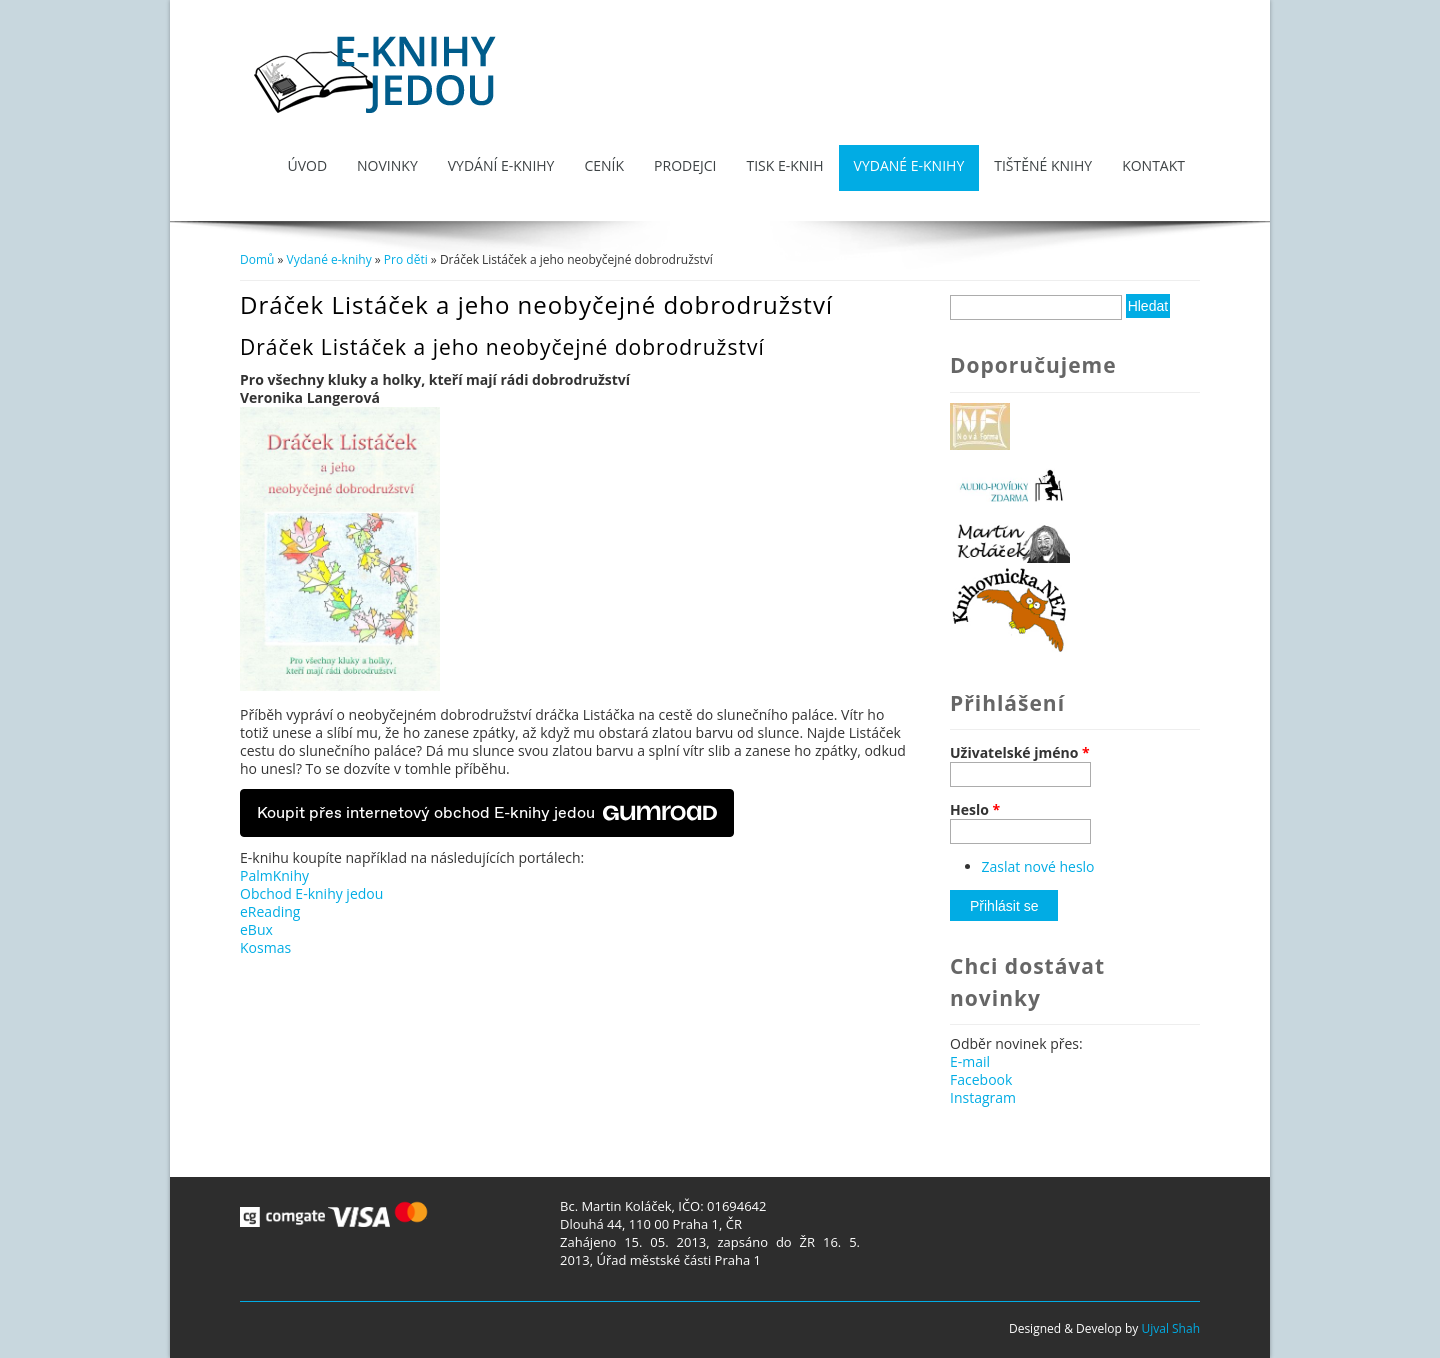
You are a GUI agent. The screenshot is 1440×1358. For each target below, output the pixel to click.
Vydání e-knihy (501, 165)
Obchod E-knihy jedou (311, 893)
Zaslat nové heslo (1038, 866)
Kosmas (265, 947)
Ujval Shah (1170, 1328)
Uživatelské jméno (1020, 753)
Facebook (981, 1079)
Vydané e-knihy (909, 165)
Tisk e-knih (784, 165)
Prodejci (685, 165)
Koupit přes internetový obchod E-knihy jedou (487, 813)
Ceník (604, 165)
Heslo (975, 810)
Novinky (387, 165)
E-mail (970, 1061)
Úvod (307, 165)
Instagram (983, 1097)
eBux (256, 929)
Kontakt (1153, 165)
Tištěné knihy (1043, 165)
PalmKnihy (274, 875)
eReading (270, 911)
